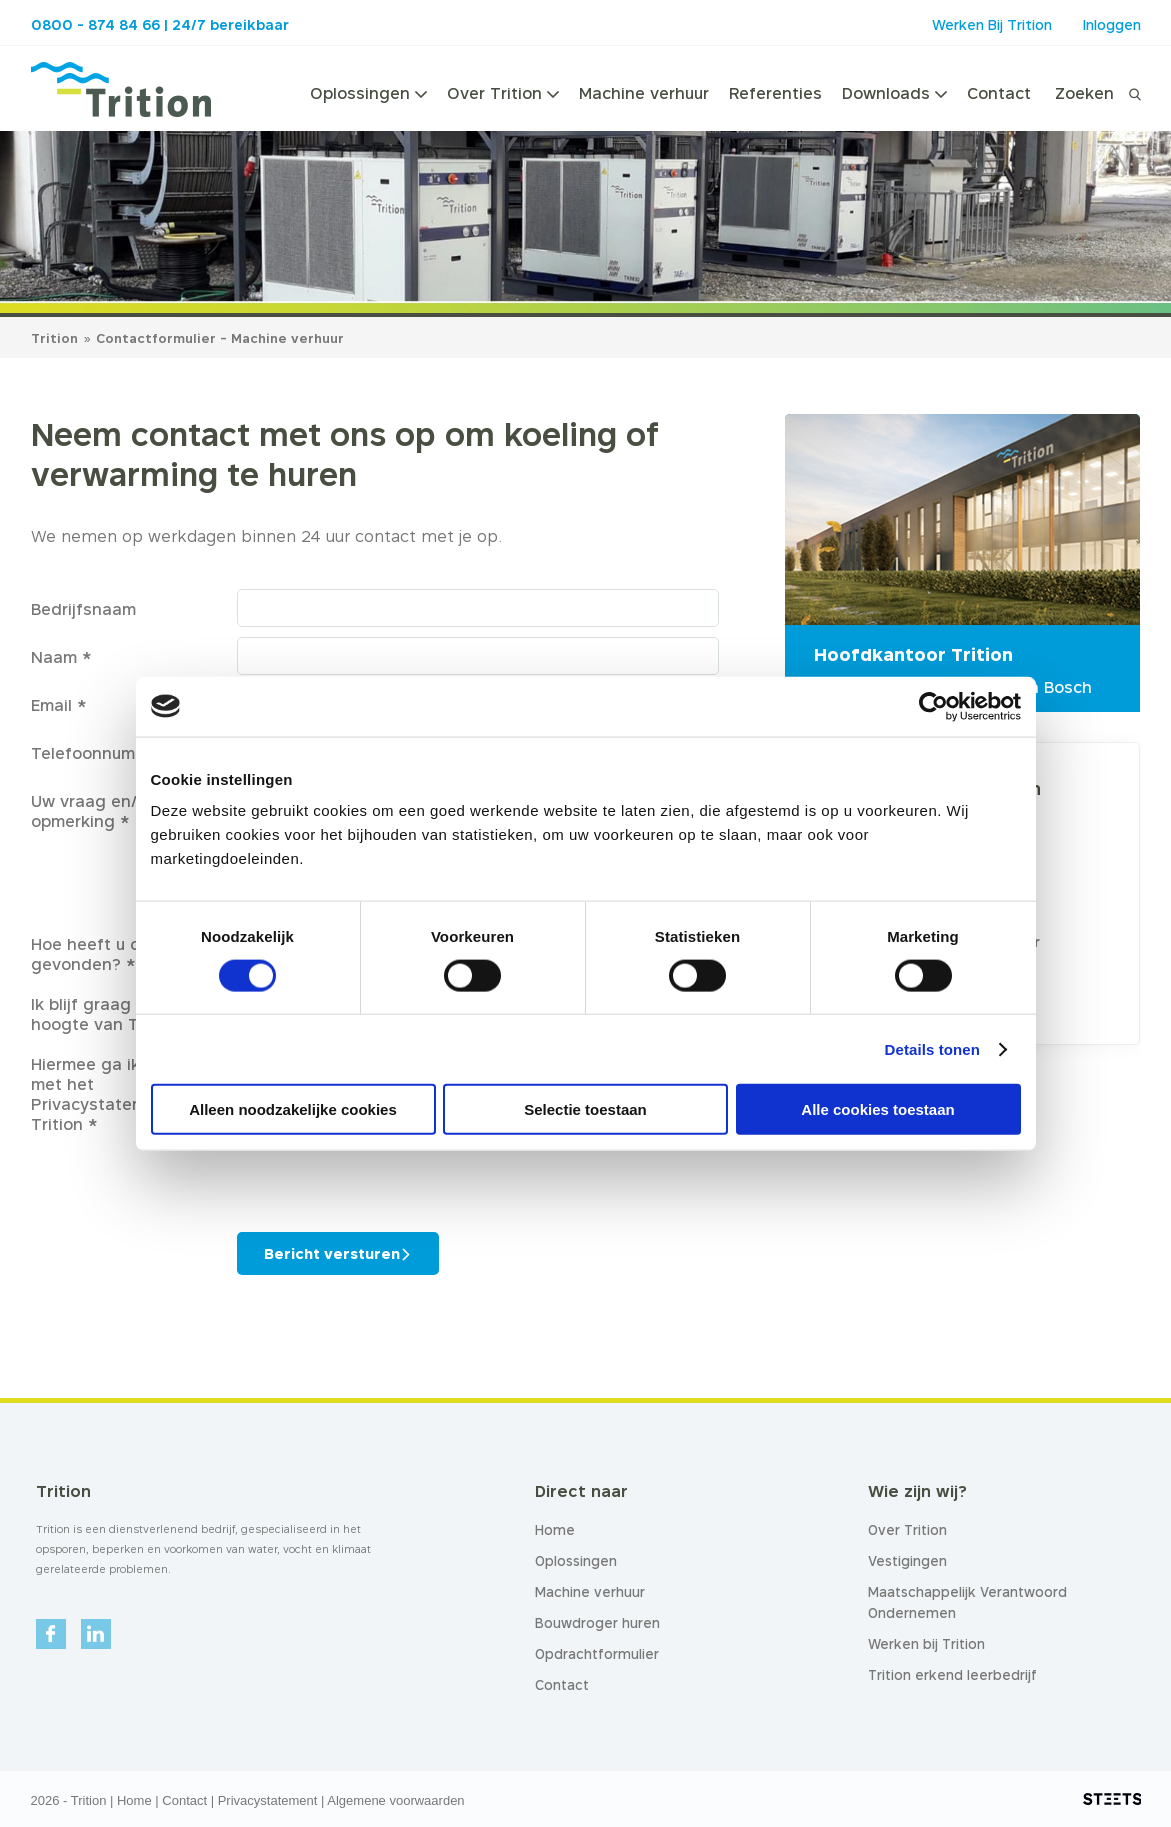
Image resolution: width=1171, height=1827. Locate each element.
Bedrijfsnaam (83, 609)
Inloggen (1112, 24)
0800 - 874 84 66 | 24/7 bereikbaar (160, 24)
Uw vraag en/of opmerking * (92, 811)
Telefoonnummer (98, 753)
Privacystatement (268, 1800)
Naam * (61, 657)
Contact (999, 93)
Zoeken (1084, 93)
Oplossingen (368, 93)
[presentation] (389, 1173)
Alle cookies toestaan (877, 1109)
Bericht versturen (332, 1253)
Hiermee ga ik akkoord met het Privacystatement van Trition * (120, 1094)
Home (134, 1800)
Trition (54, 338)
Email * (59, 705)
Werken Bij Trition (992, 24)
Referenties (775, 93)
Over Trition (503, 93)
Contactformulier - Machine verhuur (220, 338)
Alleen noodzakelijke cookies (293, 1109)
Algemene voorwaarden (395, 1800)
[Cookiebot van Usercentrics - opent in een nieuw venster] (933, 706)
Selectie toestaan (585, 1109)
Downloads (894, 93)
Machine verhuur (644, 93)
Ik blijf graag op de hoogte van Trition (106, 1014)
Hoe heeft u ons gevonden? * (95, 954)
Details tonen (932, 1048)
